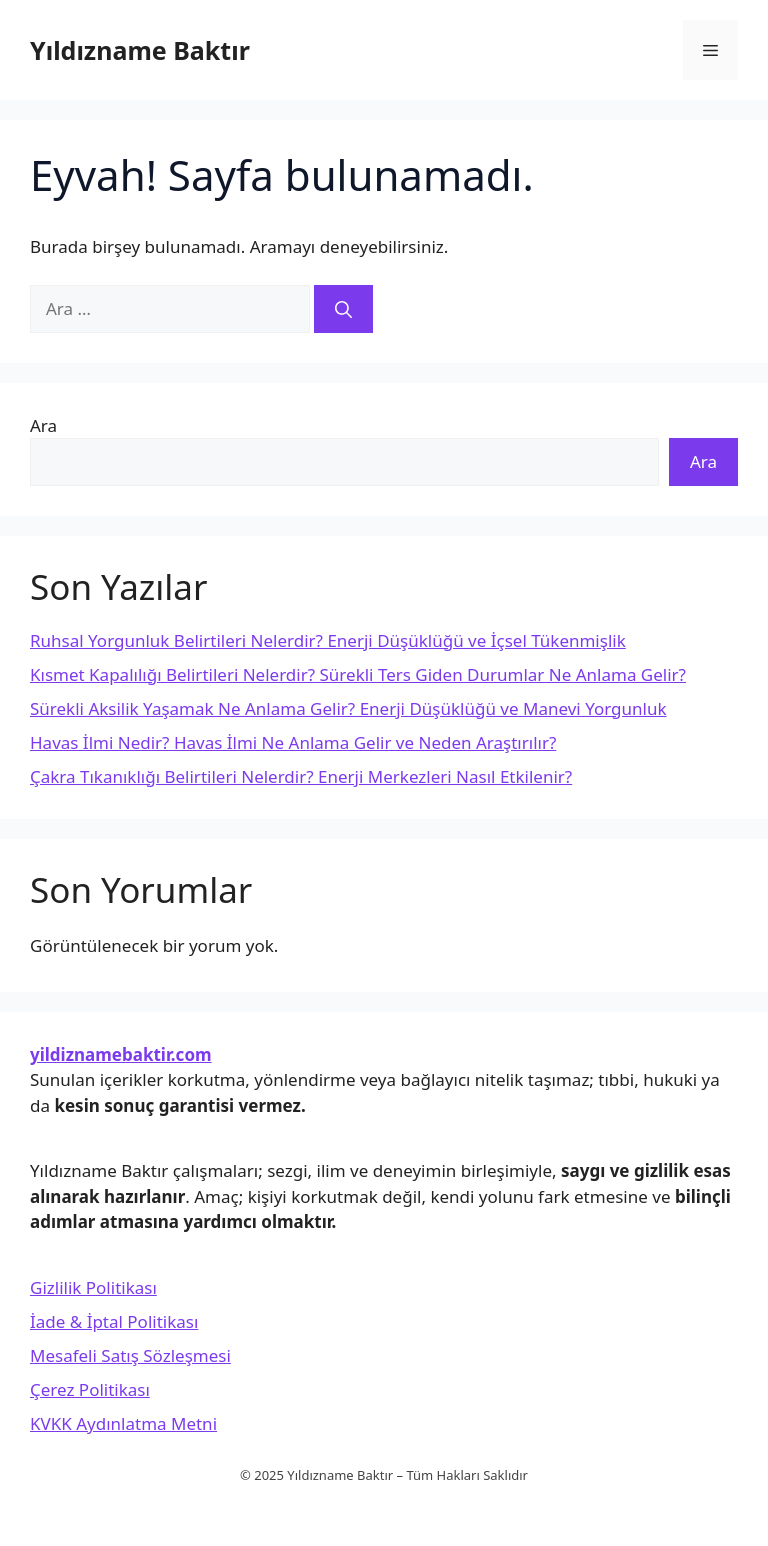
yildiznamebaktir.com (121, 1054)
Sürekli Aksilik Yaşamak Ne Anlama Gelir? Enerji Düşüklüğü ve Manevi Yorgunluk (348, 708)
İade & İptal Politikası (114, 1321)
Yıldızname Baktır (140, 50)
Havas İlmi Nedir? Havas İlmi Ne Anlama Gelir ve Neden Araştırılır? (293, 742)
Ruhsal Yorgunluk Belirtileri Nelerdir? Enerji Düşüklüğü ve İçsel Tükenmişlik (328, 640)
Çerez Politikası (90, 1389)
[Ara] (343, 309)
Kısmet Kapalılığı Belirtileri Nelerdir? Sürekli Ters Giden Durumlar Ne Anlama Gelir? (358, 674)
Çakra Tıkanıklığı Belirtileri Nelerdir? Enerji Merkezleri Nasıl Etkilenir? (301, 776)
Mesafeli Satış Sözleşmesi (130, 1355)
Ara (43, 425)
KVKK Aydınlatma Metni (123, 1423)
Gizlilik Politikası (93, 1287)
